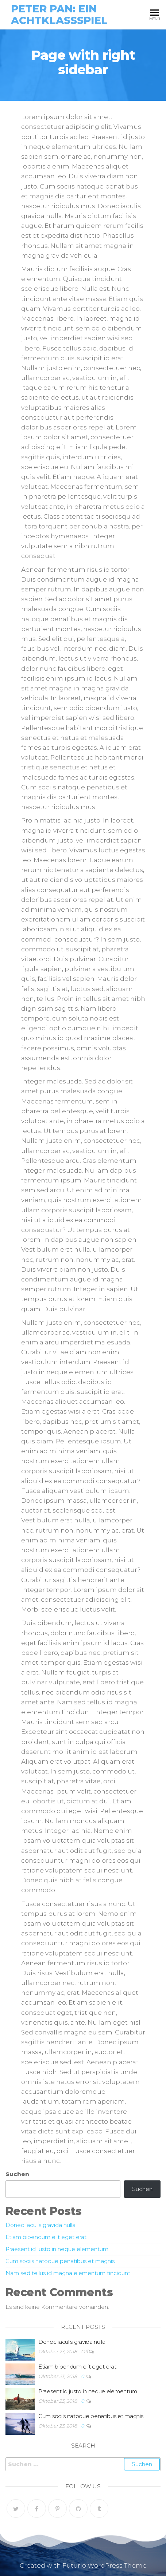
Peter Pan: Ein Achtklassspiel (59, 15)
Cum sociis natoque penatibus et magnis (60, 2261)
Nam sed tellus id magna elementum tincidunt (67, 2273)
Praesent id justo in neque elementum (56, 2249)
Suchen (17, 2174)
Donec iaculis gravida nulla (40, 2225)
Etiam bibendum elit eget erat (45, 2237)
